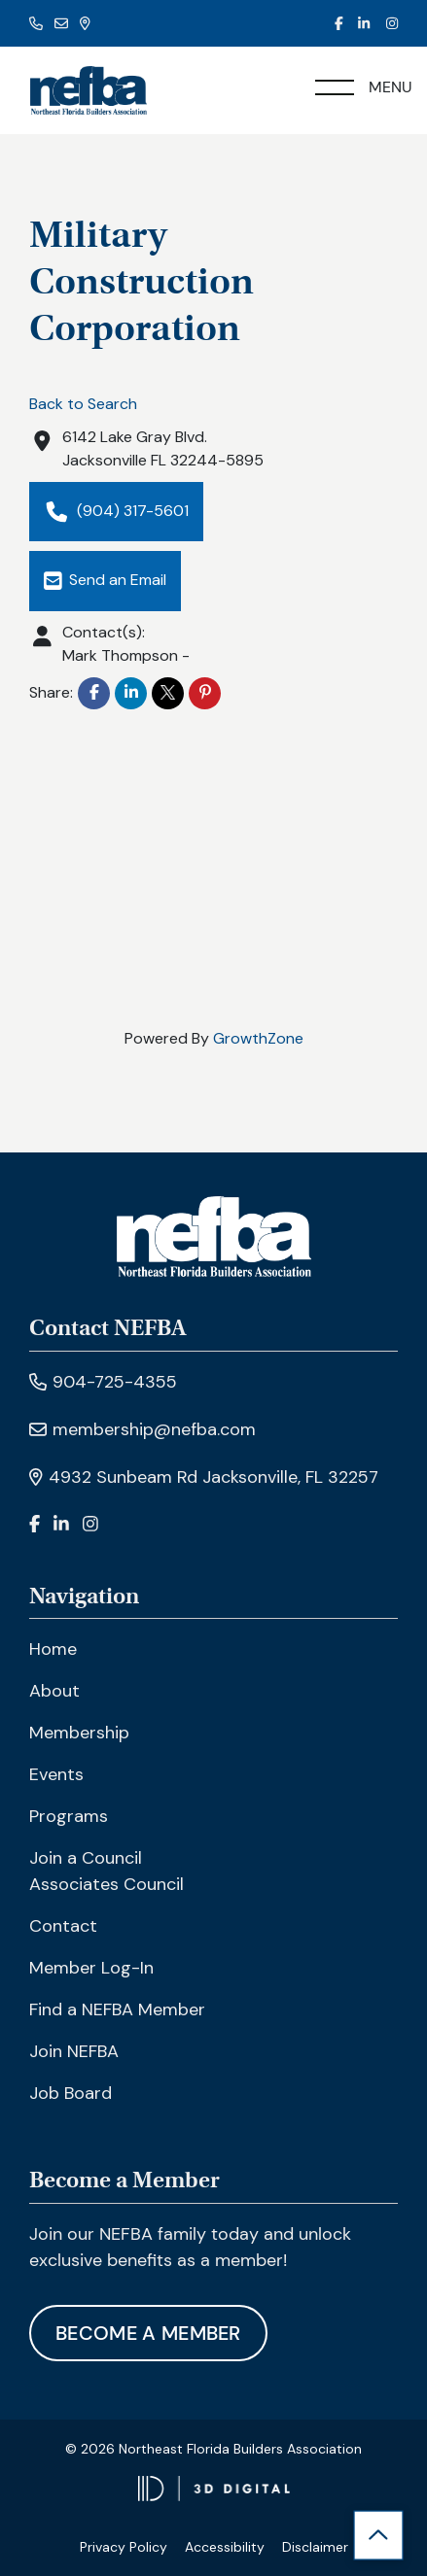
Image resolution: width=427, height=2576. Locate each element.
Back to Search (83, 404)
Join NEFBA (74, 2051)
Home (53, 1649)
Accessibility (225, 2547)
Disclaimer (315, 2547)
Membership (79, 1732)
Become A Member (148, 2333)
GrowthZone (258, 1038)
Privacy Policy (123, 2547)
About (54, 1690)
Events (56, 1774)
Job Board (70, 2093)
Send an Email (105, 580)
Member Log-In (91, 1967)
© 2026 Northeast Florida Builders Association (213, 2448)
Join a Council (85, 1858)
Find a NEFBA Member (117, 2009)
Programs (68, 1816)
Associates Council (106, 1884)
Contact (63, 1926)
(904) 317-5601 (116, 511)
